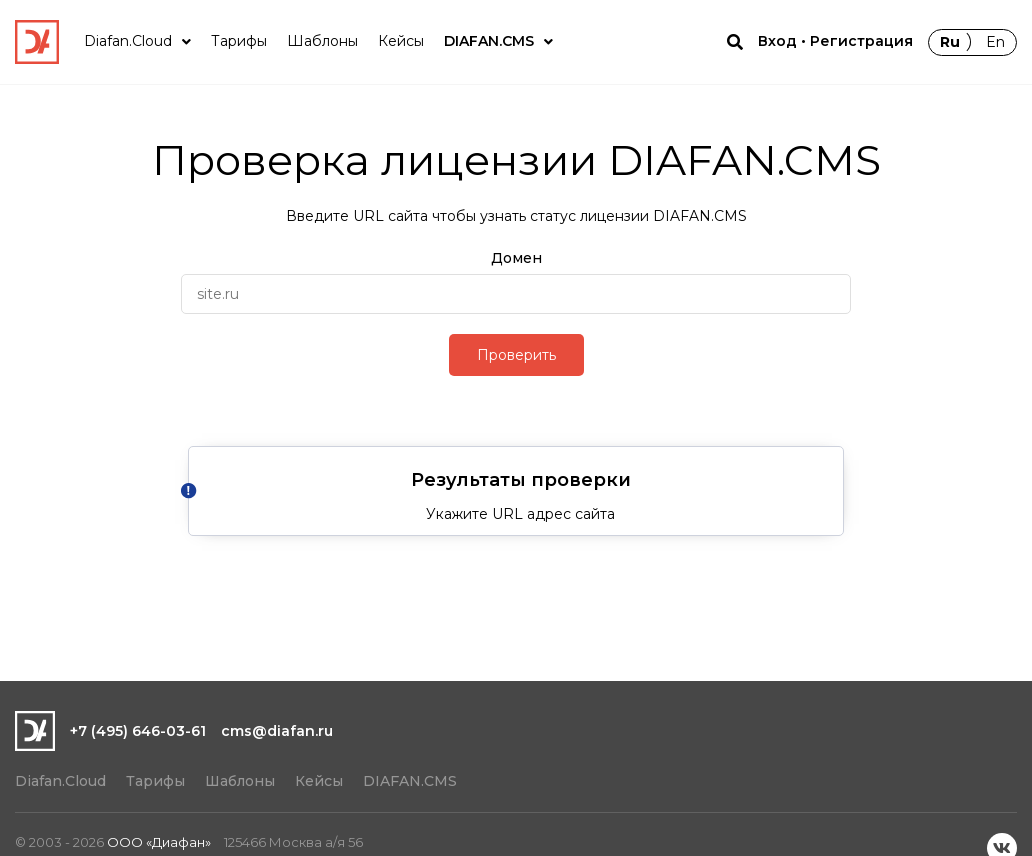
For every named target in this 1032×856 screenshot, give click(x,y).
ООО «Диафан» (159, 842)
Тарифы (155, 781)
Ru (950, 42)
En (995, 42)
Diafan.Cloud (60, 781)
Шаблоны (240, 781)
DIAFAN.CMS (410, 781)
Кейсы (319, 781)
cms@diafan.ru (277, 731)
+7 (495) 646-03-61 (138, 731)
